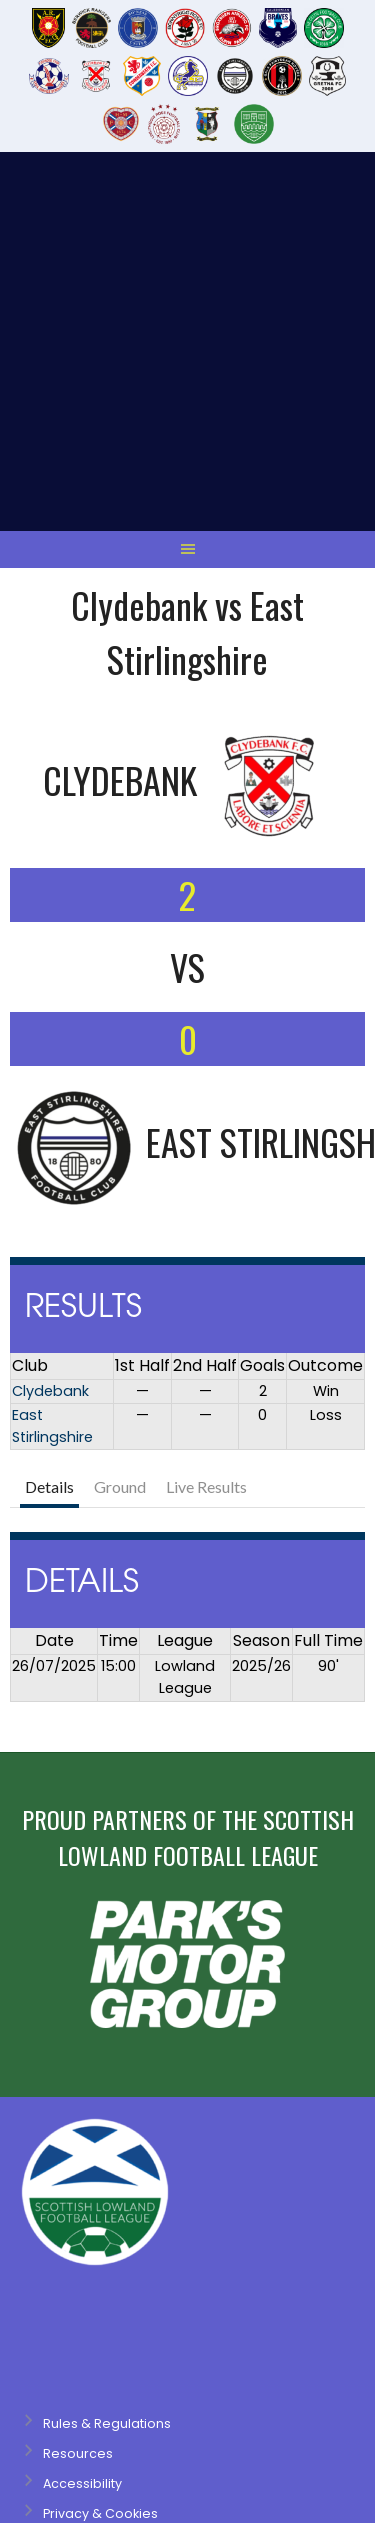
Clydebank (50, 1051)
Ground (120, 1146)
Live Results (206, 1146)
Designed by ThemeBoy (75, 2313)
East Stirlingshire (52, 1086)
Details (49, 1146)
